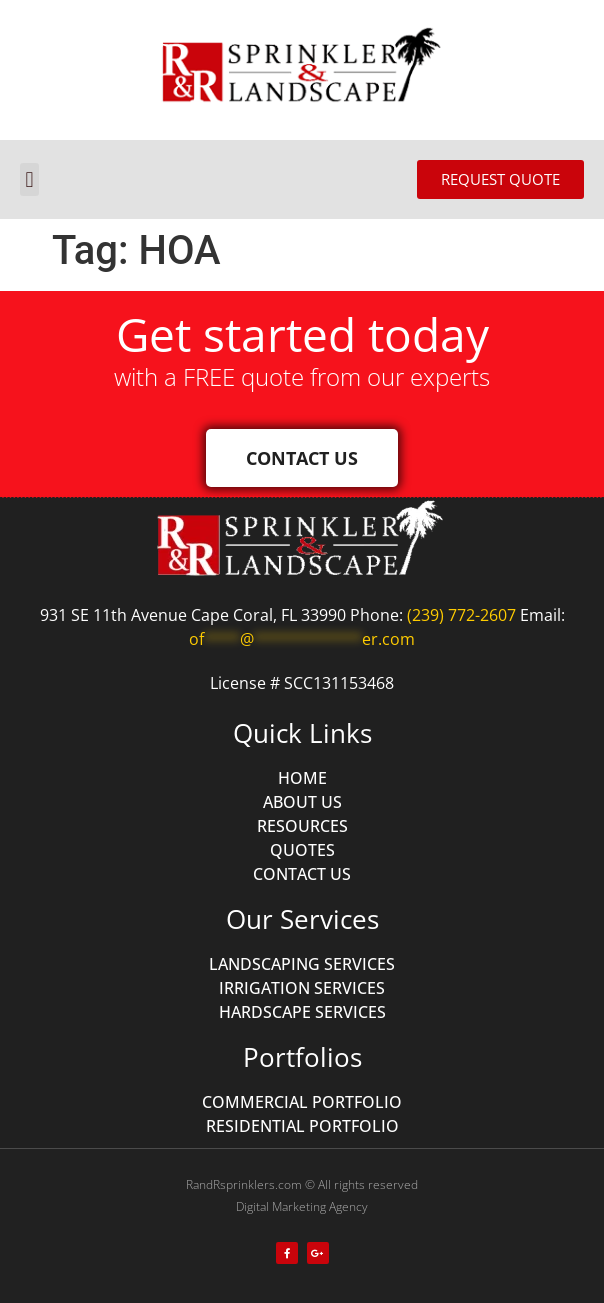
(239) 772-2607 (461, 615)
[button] (29, 179)
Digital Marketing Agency (302, 1206)
